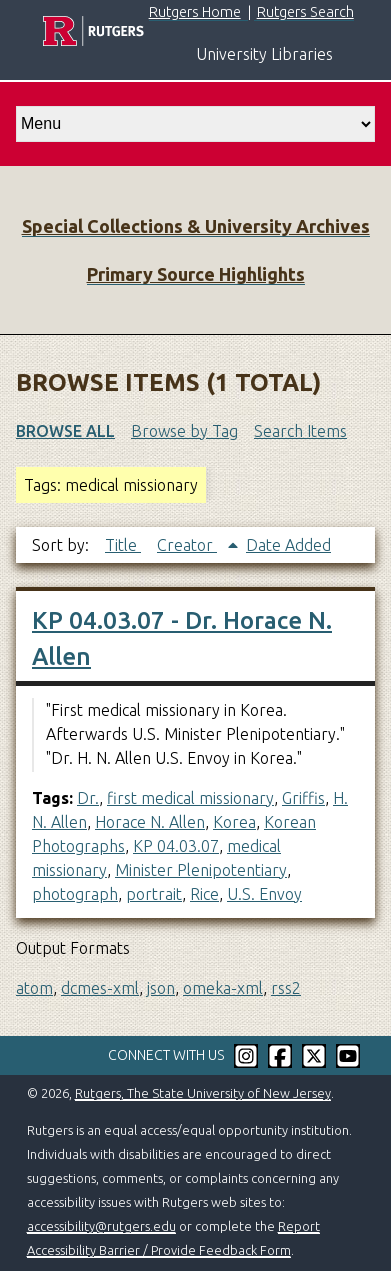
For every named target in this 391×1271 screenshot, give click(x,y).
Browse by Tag (184, 431)
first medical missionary (190, 798)
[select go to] (195, 124)
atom (34, 988)
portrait (154, 894)
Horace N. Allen (150, 822)
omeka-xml (223, 988)
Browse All (65, 431)
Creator (187, 545)
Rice (204, 894)
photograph (75, 894)
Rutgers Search (305, 12)
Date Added (288, 545)
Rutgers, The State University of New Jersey (203, 1093)
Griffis (303, 798)
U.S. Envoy (264, 894)
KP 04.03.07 (176, 846)
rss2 (286, 988)
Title (123, 545)
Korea (234, 822)
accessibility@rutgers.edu (101, 1226)
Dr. (88, 798)
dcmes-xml (100, 988)
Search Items (300, 431)
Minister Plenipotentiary (201, 870)
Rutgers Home (195, 12)
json (161, 988)
